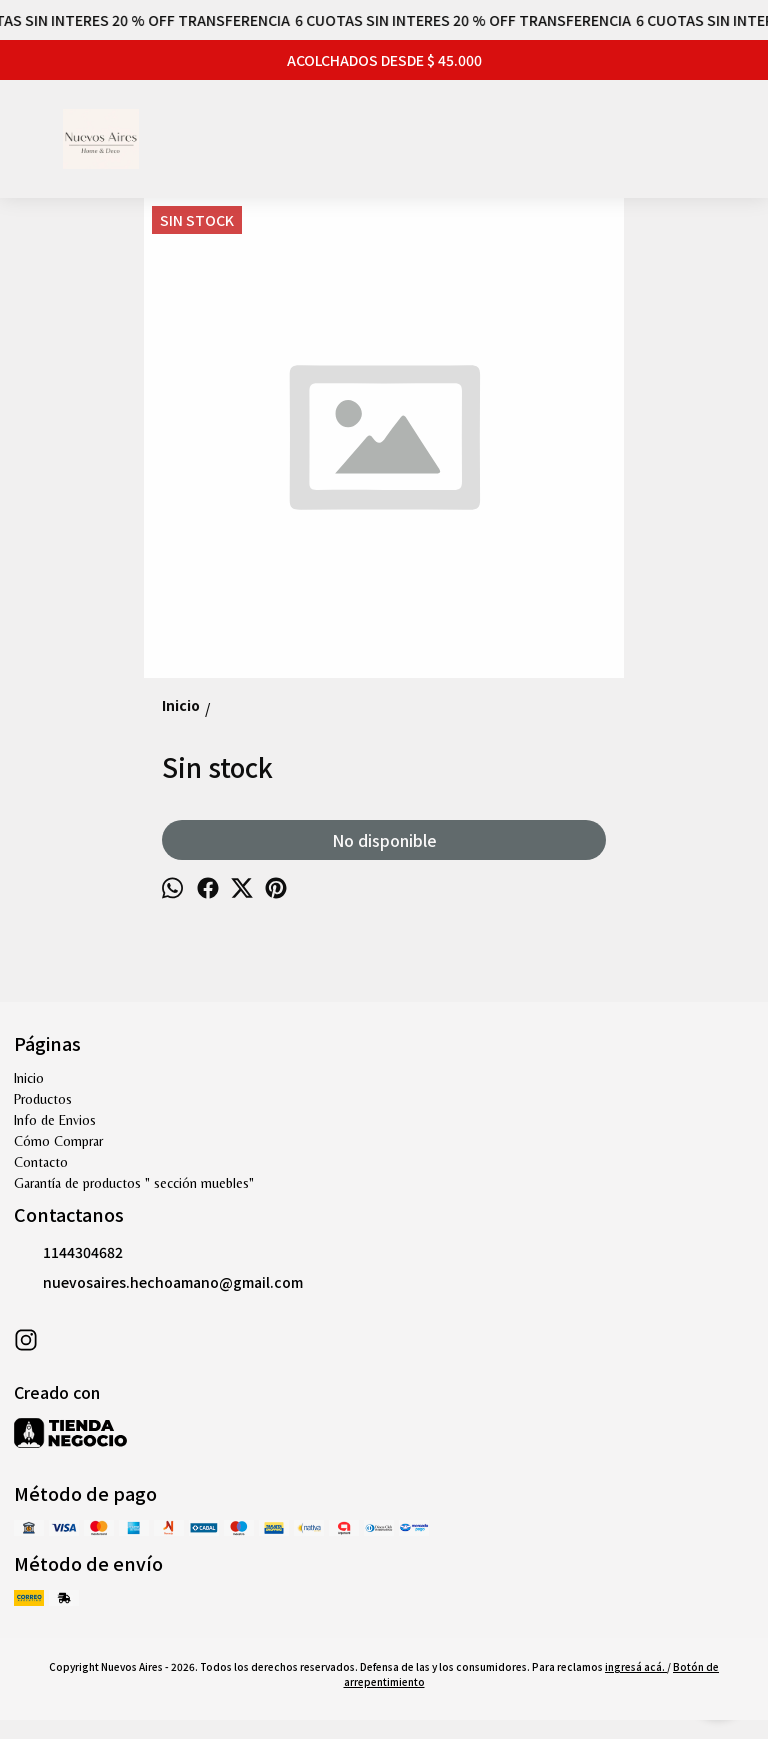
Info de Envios (55, 1120)
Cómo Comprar (58, 1141)
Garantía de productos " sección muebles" (134, 1183)
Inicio (29, 1078)
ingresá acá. (636, 1666)
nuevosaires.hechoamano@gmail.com (158, 1283)
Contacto (41, 1162)
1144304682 (68, 1253)
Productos (43, 1099)
